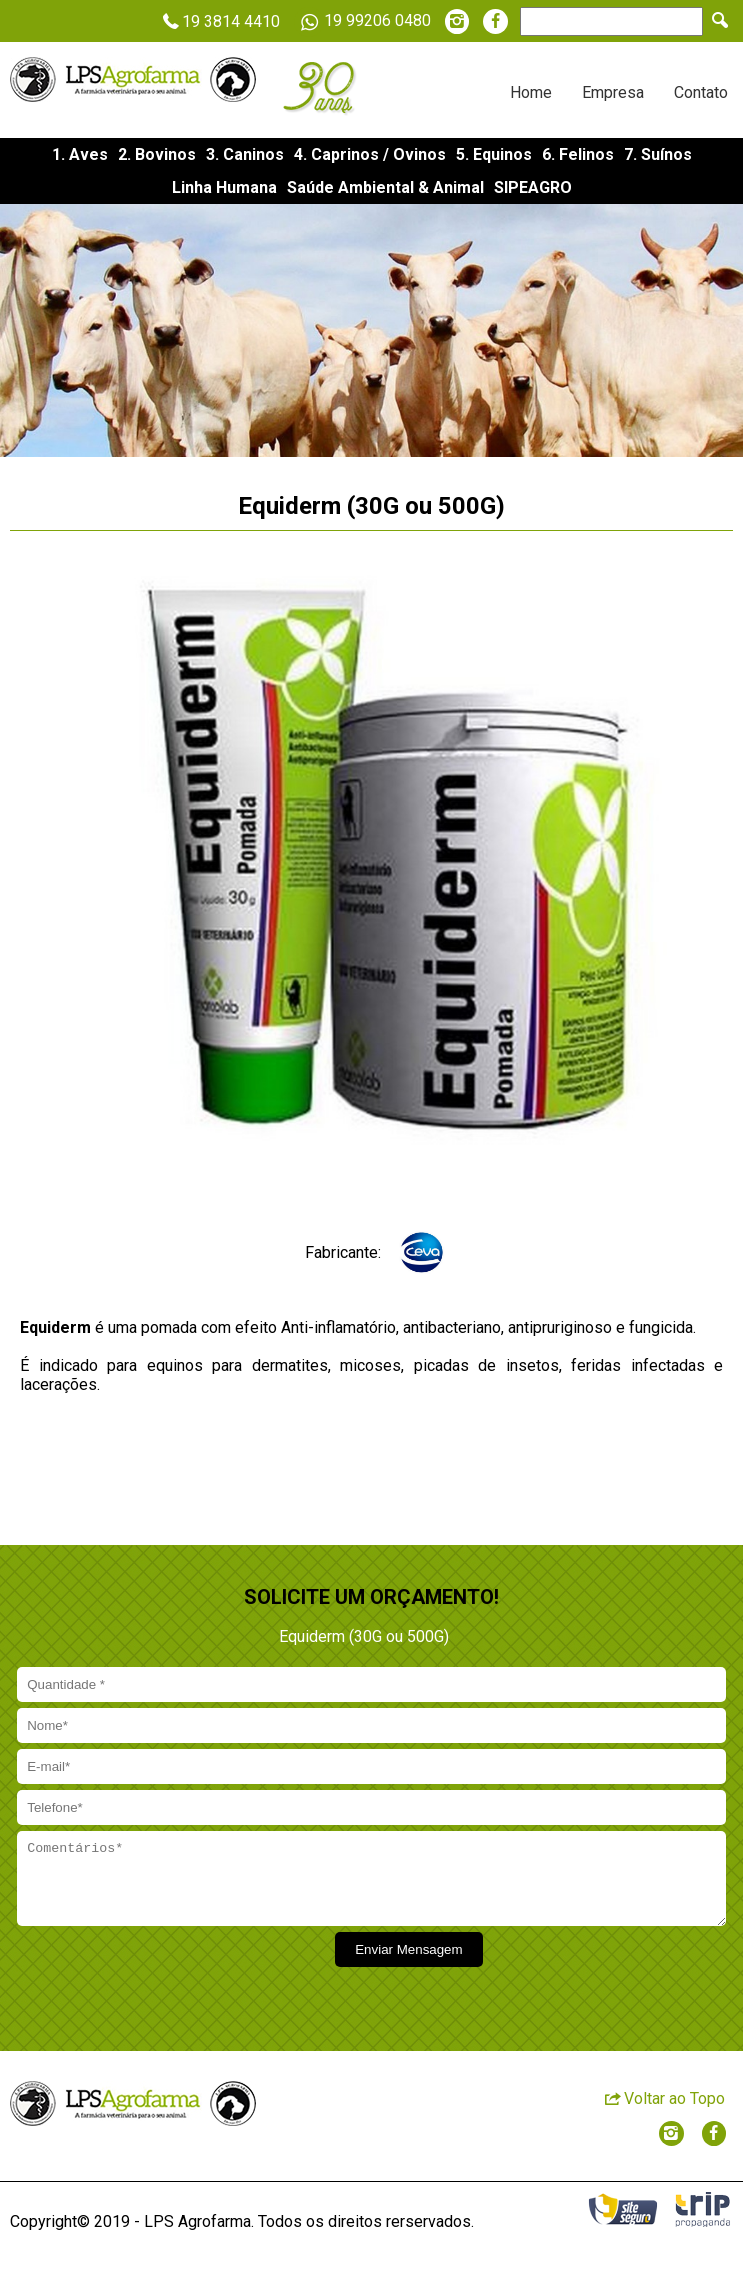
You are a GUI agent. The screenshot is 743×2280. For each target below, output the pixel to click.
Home (531, 92)
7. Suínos (658, 154)
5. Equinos (494, 154)
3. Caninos (245, 154)
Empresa (613, 92)
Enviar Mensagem (408, 1964)
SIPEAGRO (533, 187)
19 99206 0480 (362, 22)
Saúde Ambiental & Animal (385, 187)
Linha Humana (224, 187)
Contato (701, 92)
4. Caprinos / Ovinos (370, 154)
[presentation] (167, 1983)
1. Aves (80, 154)
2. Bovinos (157, 154)
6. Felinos (578, 154)
